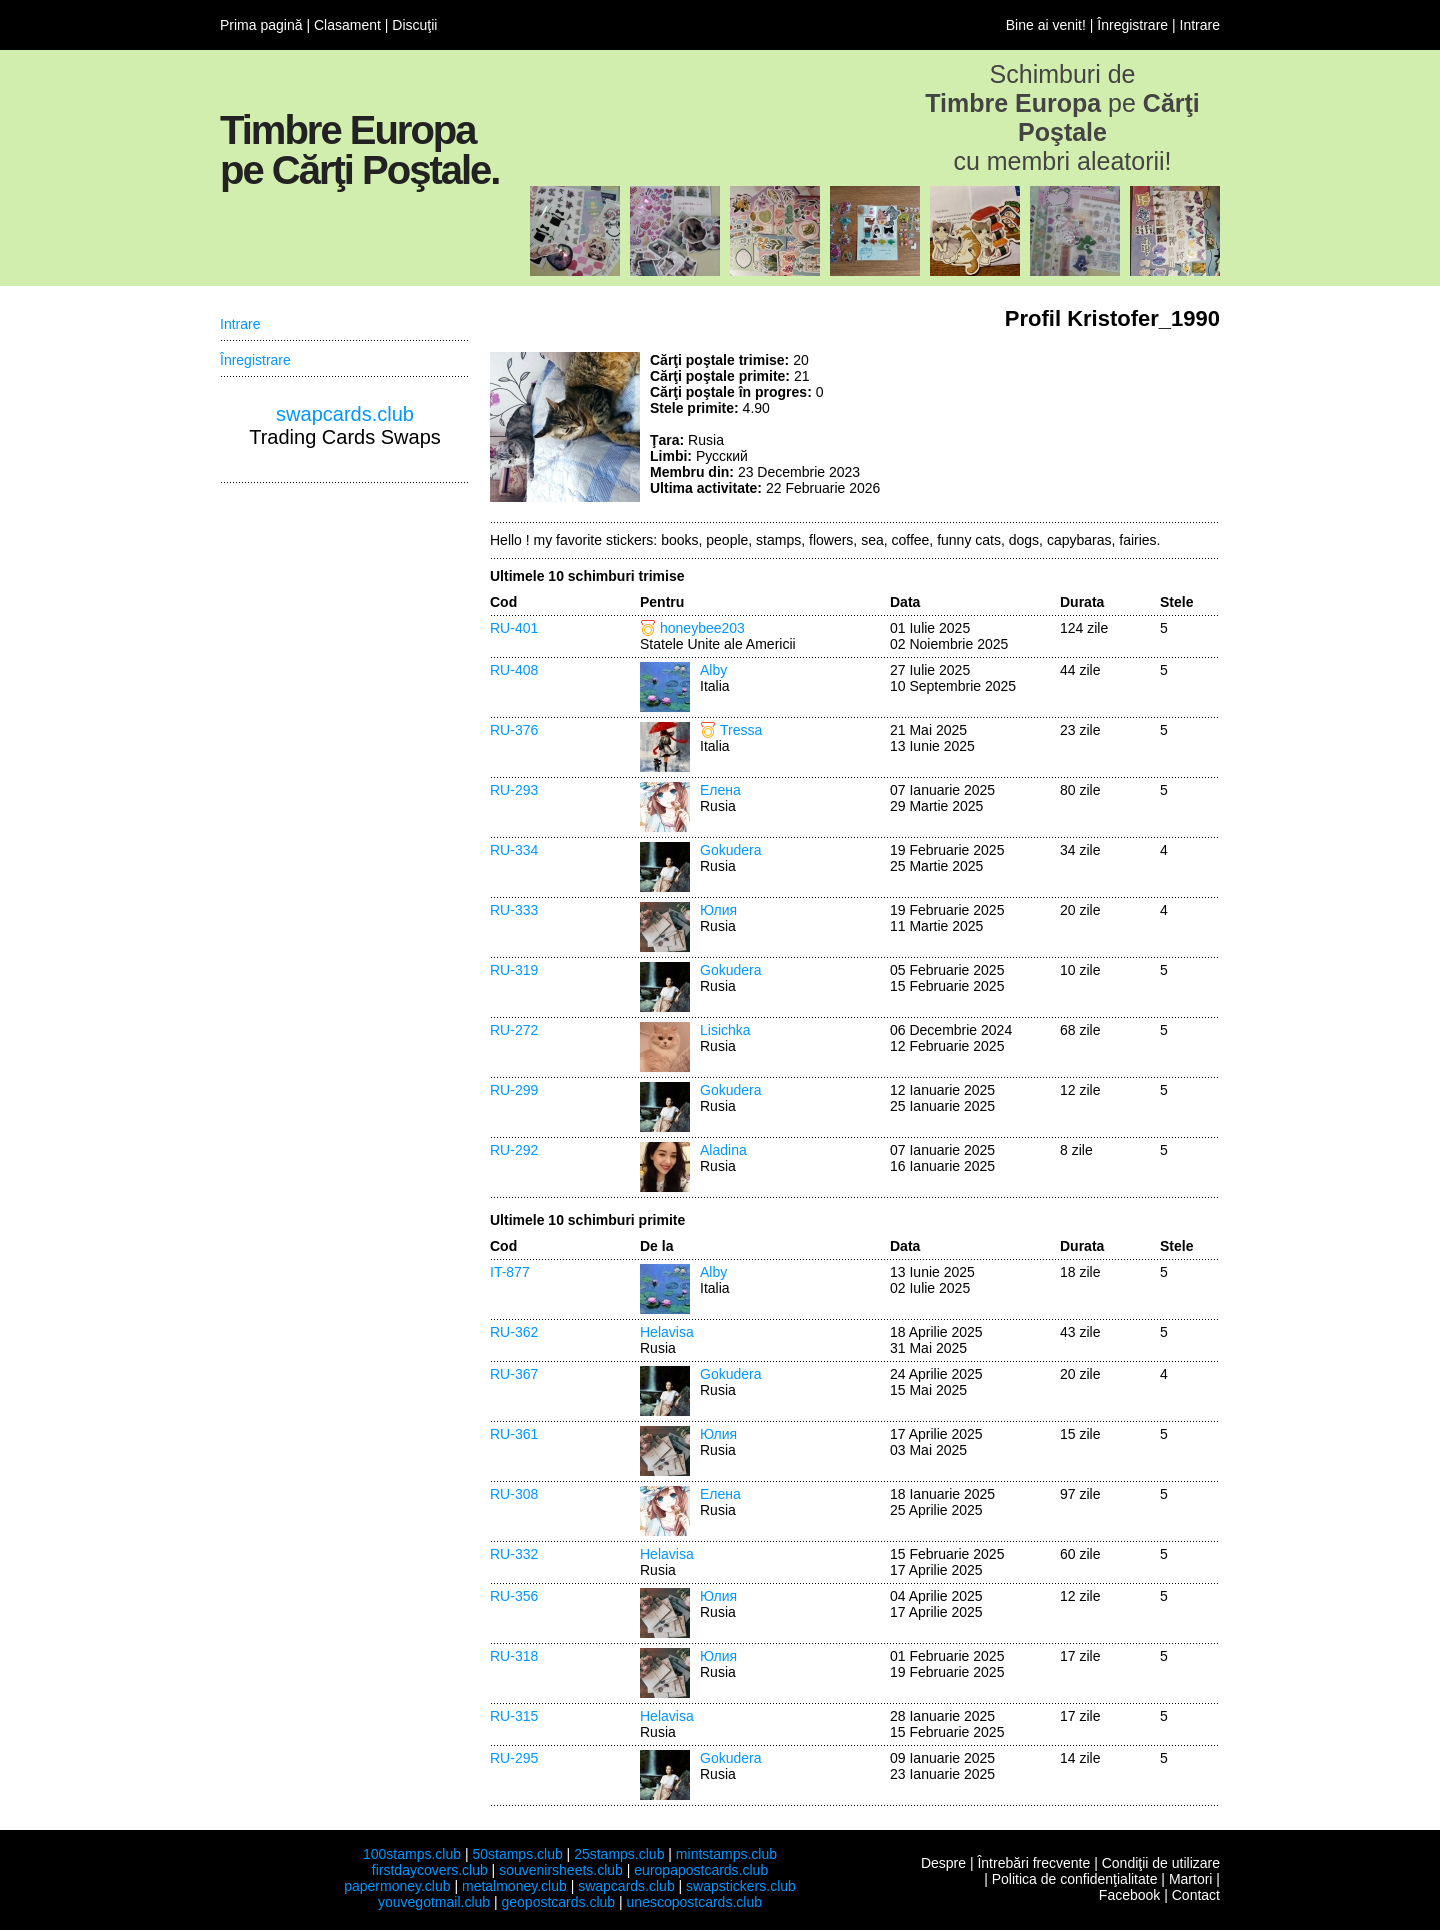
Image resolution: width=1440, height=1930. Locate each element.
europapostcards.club (701, 1870)
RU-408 (514, 670)
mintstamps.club (726, 1854)
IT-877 (510, 1272)
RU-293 (514, 790)
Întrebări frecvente (1033, 1863)
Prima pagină (261, 25)
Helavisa (667, 1332)
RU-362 (514, 1332)
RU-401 (514, 628)
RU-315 (514, 1716)
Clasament (347, 25)
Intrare (1200, 25)
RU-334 (514, 850)
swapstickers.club (741, 1886)
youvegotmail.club (434, 1902)
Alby (713, 670)
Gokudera (730, 850)
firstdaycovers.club (430, 1870)
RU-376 (514, 730)
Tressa (741, 730)
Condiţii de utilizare (1161, 1863)
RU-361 (514, 1434)
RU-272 (514, 1030)
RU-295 (514, 1758)
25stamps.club (619, 1854)
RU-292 (514, 1150)
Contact (1196, 1895)
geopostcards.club (559, 1902)
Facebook (1129, 1895)
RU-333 (514, 910)
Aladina (723, 1150)
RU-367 (514, 1374)
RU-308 (514, 1494)
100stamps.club (412, 1854)
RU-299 (514, 1090)
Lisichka (725, 1030)
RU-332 (514, 1554)
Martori (1191, 1879)
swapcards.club (345, 414)
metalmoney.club (514, 1886)
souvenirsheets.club (561, 1870)
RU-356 (514, 1596)
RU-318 (514, 1656)
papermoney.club (397, 1886)
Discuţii (414, 25)
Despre (943, 1863)
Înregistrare (1132, 25)
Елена (720, 790)
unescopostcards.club (694, 1902)
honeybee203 (702, 628)
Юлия (718, 910)
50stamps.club (517, 1854)
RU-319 (514, 970)
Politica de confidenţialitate (1075, 1879)
